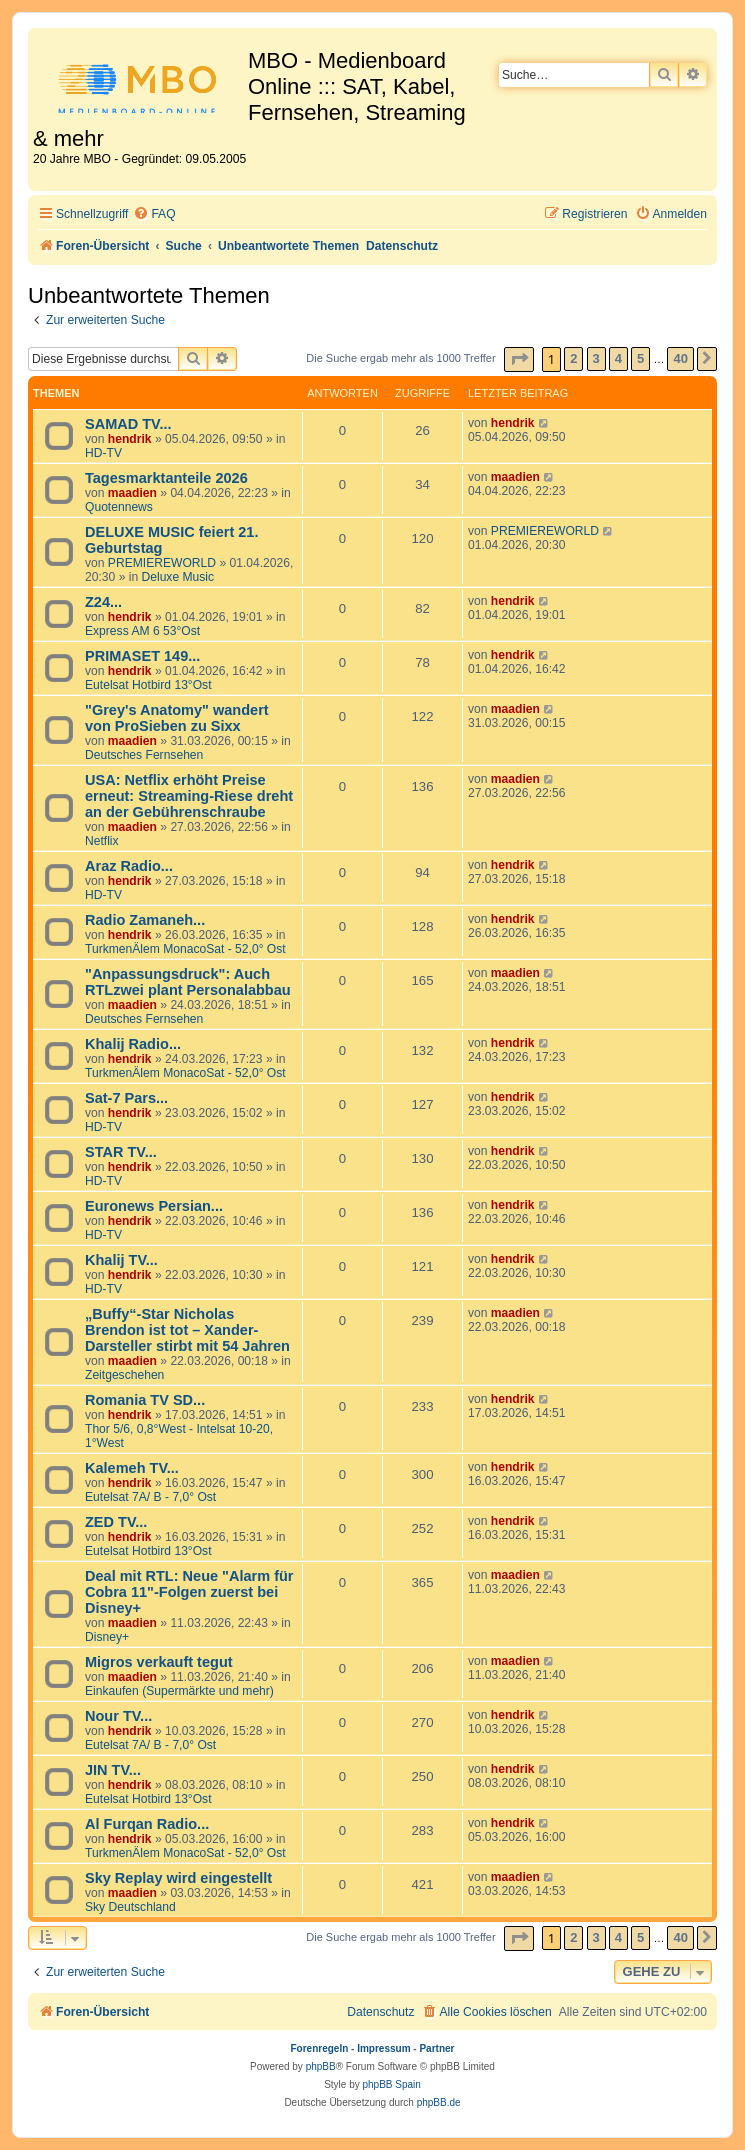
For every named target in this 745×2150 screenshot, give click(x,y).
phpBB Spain (391, 2084)
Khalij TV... (121, 1260)
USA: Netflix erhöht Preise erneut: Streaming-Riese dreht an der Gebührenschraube (189, 796)
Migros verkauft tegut (159, 1662)
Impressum (383, 2048)
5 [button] (640, 358)
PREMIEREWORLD (162, 563)
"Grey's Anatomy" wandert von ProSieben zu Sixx (177, 718)
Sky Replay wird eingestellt (178, 1878)
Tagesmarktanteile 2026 (166, 478)
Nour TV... (118, 1716)
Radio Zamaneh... (145, 920)
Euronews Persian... (154, 1206)
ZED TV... (116, 1522)
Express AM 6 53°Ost (142, 631)
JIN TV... (113, 1770)
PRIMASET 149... (142, 656)
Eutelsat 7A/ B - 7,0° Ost (150, 1497)
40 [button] (680, 358)
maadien (132, 493)
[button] (519, 359)
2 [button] (573, 358)
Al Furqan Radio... (147, 1824)
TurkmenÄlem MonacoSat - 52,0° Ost (185, 949)
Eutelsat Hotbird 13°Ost (148, 685)
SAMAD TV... (128, 424)
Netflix (102, 841)
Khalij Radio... (133, 1044)
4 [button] (618, 358)
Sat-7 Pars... (126, 1098)
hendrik (130, 439)
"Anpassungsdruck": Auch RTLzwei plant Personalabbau (188, 982)
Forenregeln (320, 2048)
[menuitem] (154, 214)
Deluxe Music (178, 577)
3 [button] (596, 358)
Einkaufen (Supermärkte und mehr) (179, 1691)
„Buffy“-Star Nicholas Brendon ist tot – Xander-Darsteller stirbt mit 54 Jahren (187, 1330)
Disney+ (107, 1637)
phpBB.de (439, 2102)
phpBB (321, 2066)
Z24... (103, 602)
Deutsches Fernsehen (144, 755)
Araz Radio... (129, 866)
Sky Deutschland (130, 1907)
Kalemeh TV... (132, 1468)
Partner (436, 2048)
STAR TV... (121, 1152)
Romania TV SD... (145, 1400)
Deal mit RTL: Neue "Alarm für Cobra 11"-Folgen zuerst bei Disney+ (189, 1592)
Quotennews (119, 507)
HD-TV (103, 453)
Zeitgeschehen (124, 1375)
